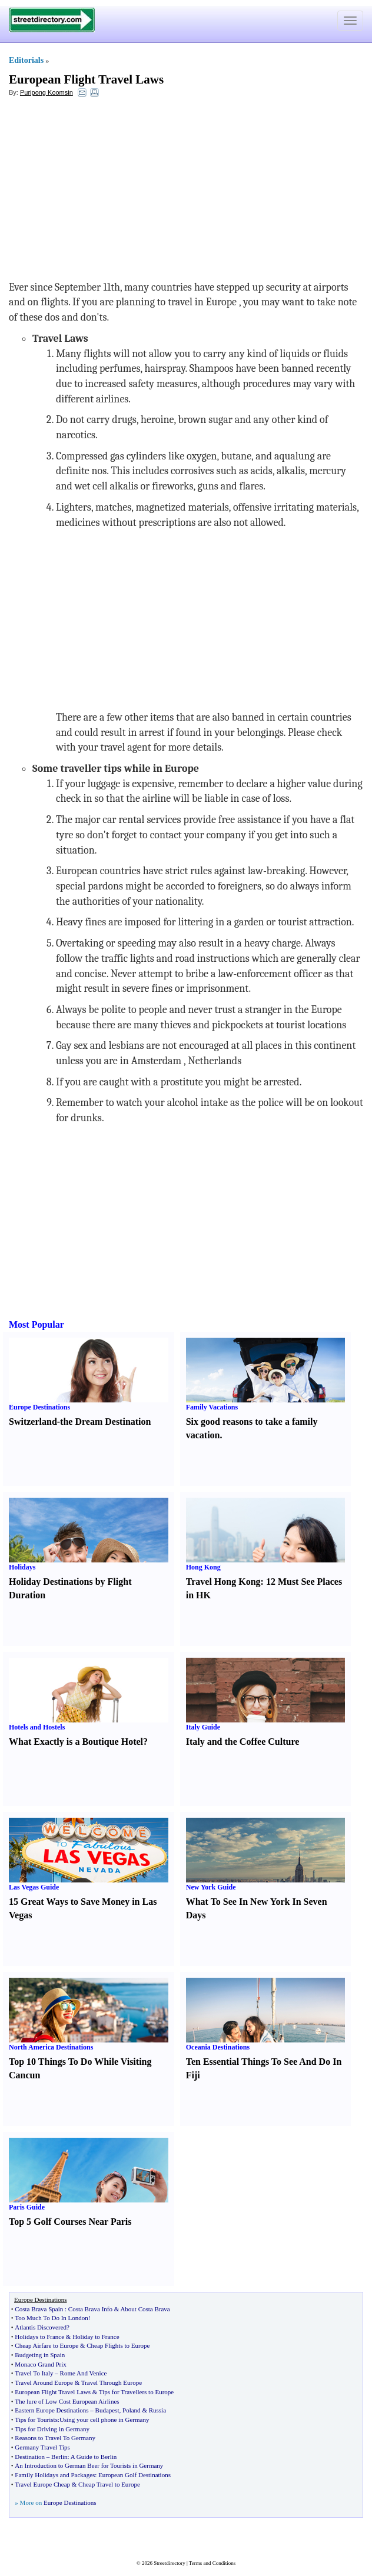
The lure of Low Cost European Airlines (67, 2401)
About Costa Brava (145, 2308)
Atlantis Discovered (41, 2327)
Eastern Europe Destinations (51, 2410)
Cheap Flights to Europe (118, 2345)
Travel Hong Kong (223, 1582)
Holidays (22, 1567)
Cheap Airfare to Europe (46, 2345)
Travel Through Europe (111, 2382)
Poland (131, 2410)
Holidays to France (39, 2336)
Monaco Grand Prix (40, 2364)
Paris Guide (27, 2207)
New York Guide (211, 1887)
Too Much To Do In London (51, 2317)
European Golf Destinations (134, 2474)
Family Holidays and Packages (55, 2474)
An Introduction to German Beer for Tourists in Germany (89, 2465)
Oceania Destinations (218, 2047)
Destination (30, 2456)
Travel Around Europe (44, 2382)
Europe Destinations (39, 1407)
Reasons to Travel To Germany (55, 2437)
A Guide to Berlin (94, 2456)
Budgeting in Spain (40, 2354)
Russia (157, 2410)
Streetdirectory (169, 2563)
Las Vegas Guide (34, 1887)
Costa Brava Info (90, 2308)
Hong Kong (203, 1567)
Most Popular (36, 1324)
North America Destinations (51, 2047)
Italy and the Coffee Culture (243, 1742)
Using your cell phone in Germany (104, 2419)
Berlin (59, 2456)
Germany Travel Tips (42, 2447)
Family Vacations (212, 1407)
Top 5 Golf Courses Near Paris (70, 2222)
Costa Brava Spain (39, 2308)
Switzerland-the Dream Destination (80, 1422)
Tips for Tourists (36, 2419)
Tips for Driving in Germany (52, 2428)
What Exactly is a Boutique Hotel (76, 1742)
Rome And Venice (83, 2373)
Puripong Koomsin (46, 92)
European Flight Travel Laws (86, 79)
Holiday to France (95, 2336)
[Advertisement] (105, 191)
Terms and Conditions (212, 2563)
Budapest (107, 2410)
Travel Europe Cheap (42, 2484)
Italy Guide (203, 1727)
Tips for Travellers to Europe (136, 2391)
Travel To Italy (34, 2373)
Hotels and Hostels (37, 1727)
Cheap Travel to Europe (109, 2484)
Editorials (26, 60)
